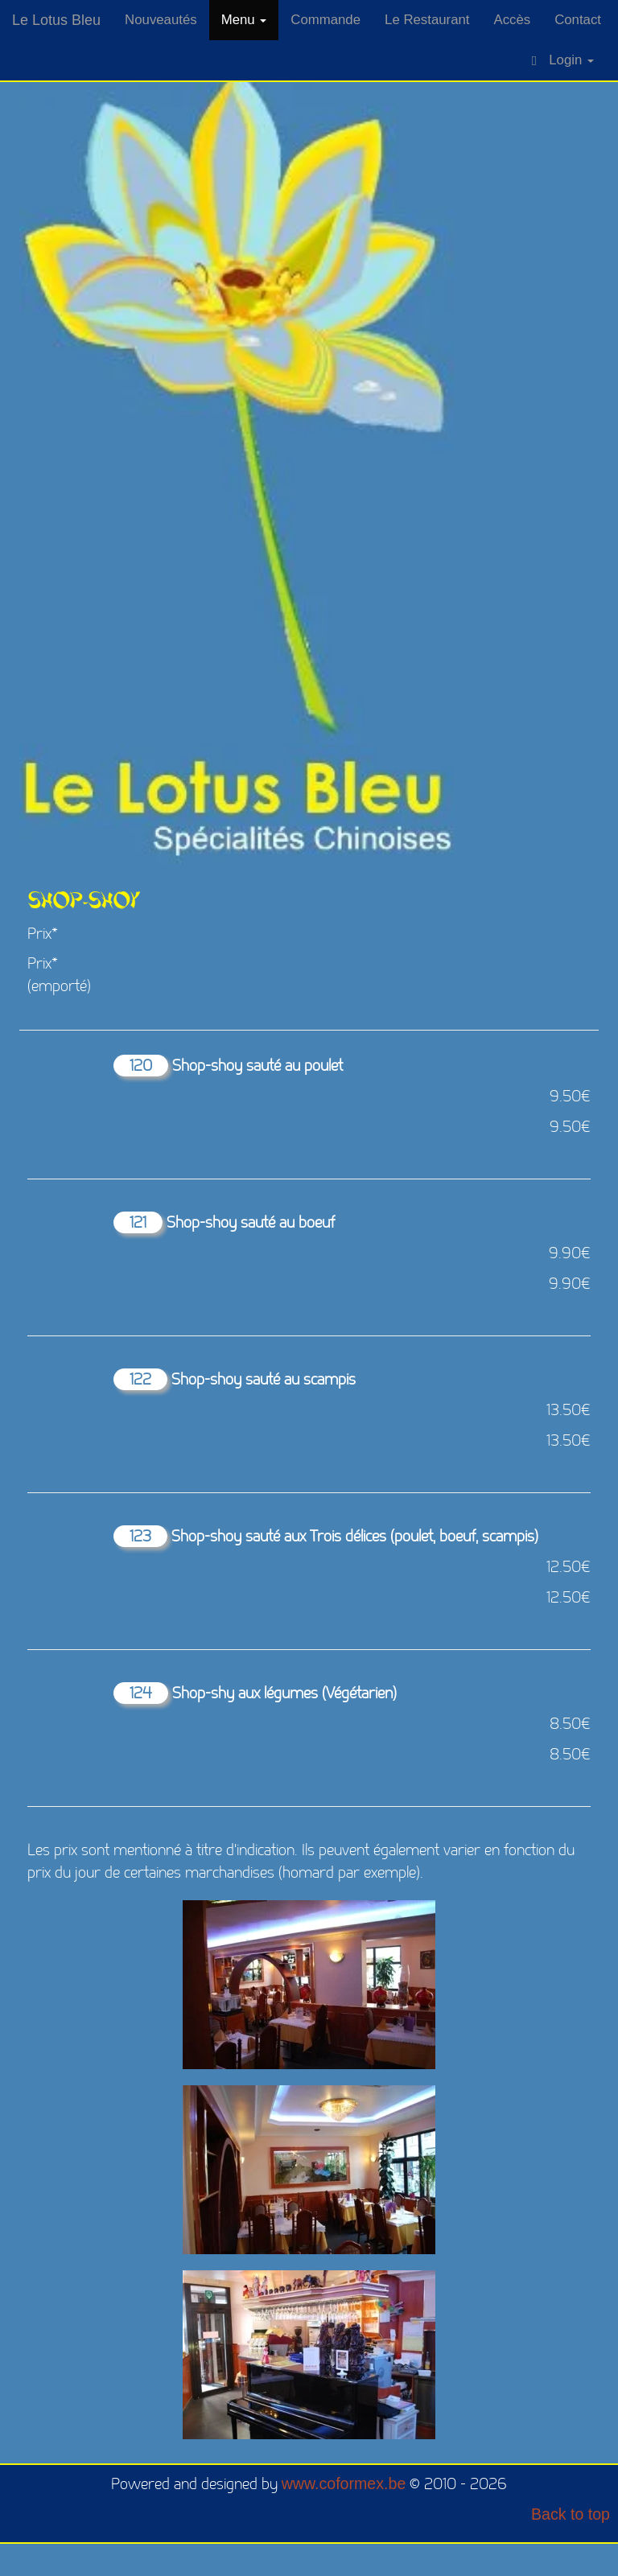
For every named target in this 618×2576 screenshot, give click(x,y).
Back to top (570, 2514)
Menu (244, 19)
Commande (325, 19)
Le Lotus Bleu (56, 20)
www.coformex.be (344, 2483)
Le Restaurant (427, 19)
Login (563, 60)
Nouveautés (161, 19)
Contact (577, 19)
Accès (511, 19)
